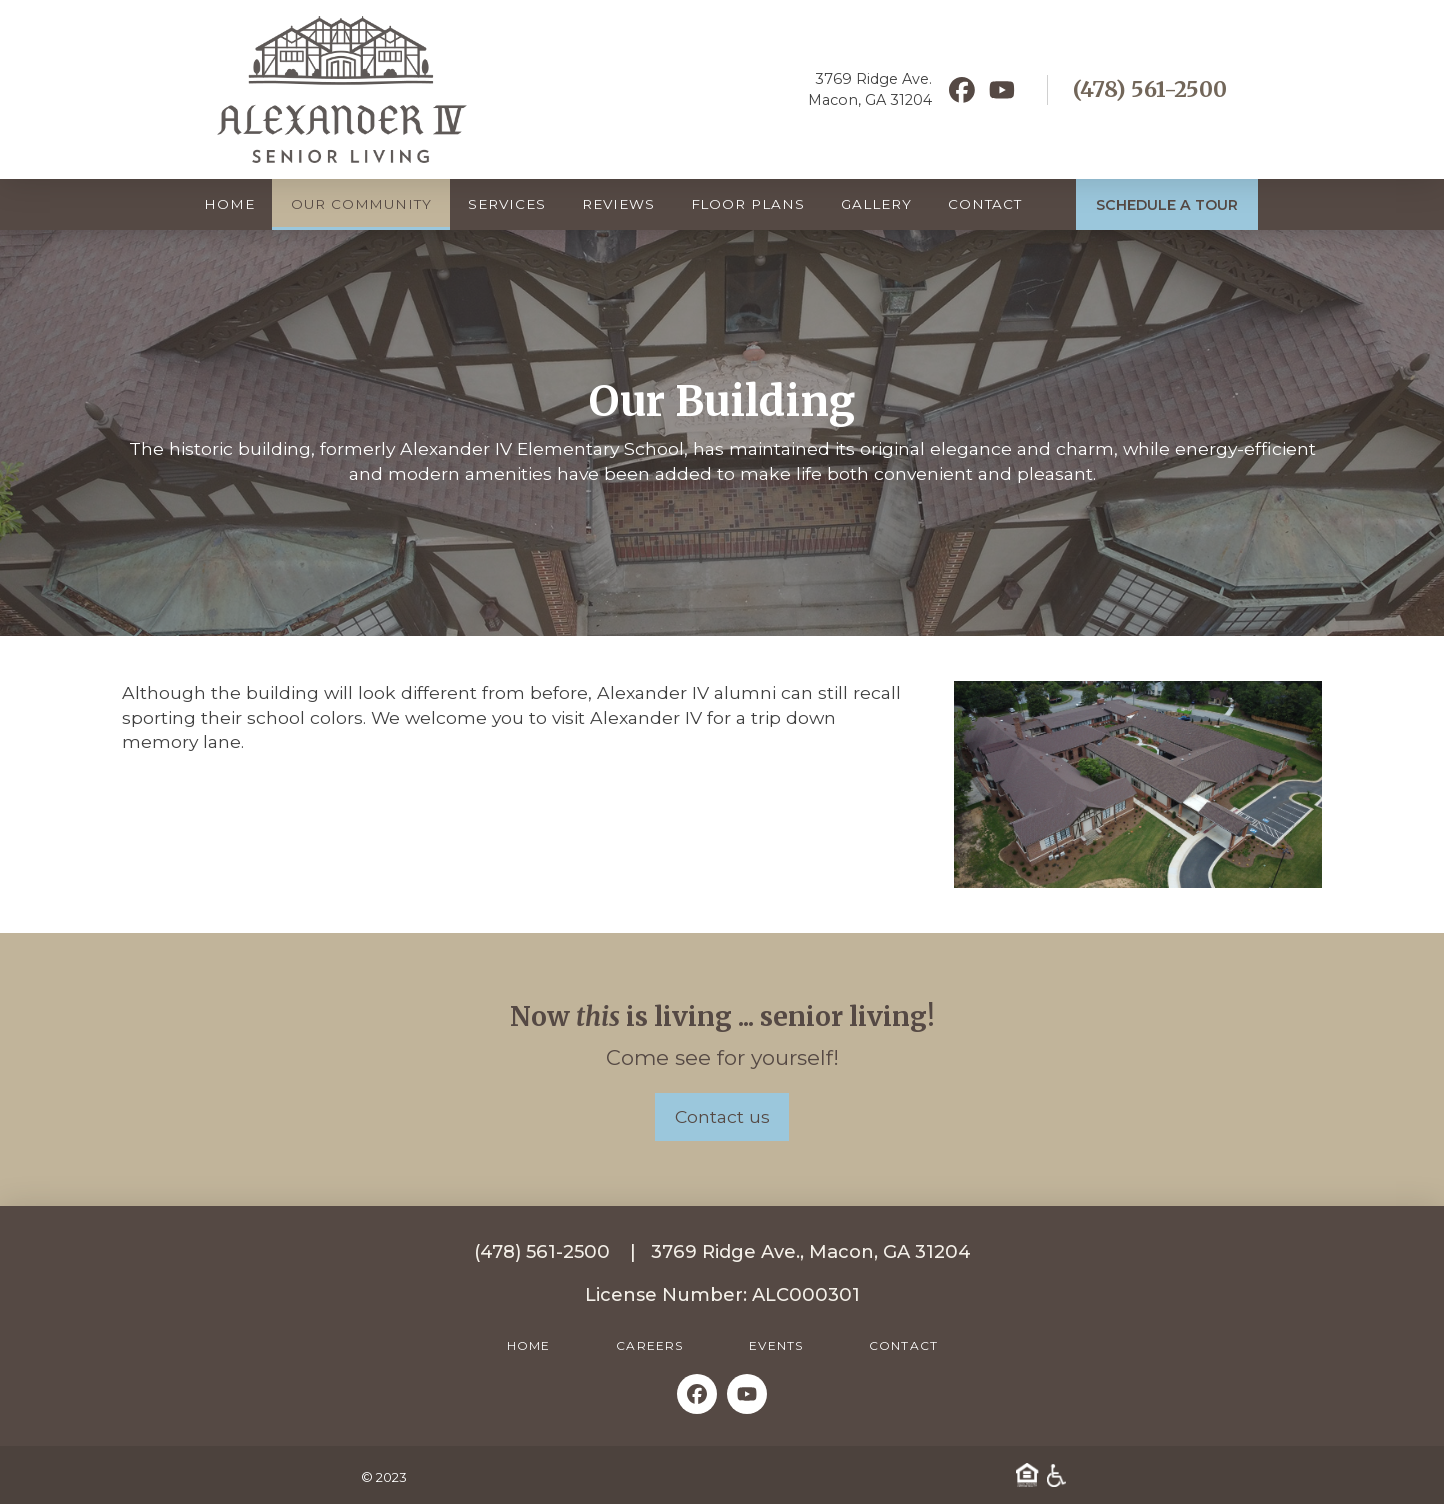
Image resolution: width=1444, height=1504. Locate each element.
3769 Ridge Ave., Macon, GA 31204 (811, 1251)
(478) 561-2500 (1150, 89)
